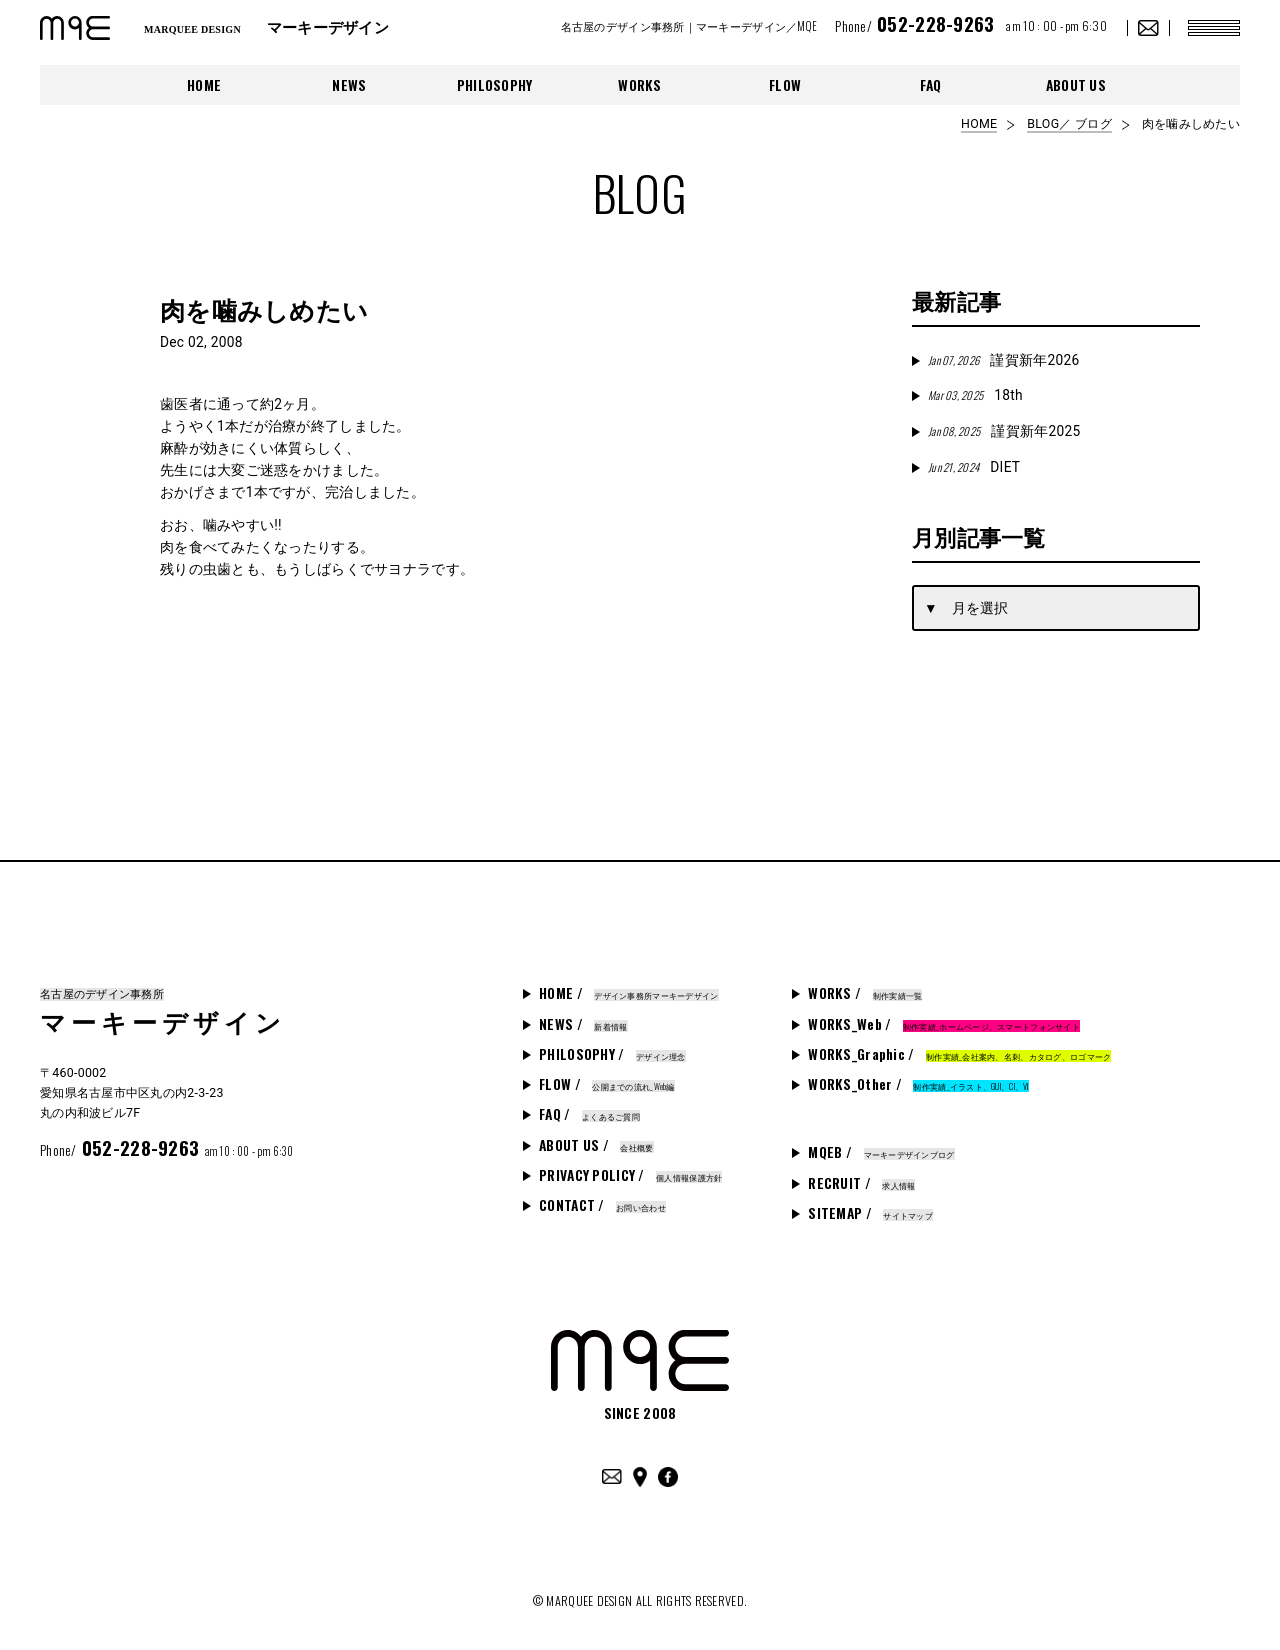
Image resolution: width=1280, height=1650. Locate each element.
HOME (204, 85)
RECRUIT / (861, 1183)
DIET (974, 467)
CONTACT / (602, 1205)
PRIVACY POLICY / (630, 1175)
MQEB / (881, 1152)
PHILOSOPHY (495, 85)
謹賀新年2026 (1003, 360)
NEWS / (583, 1024)
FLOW (785, 85)
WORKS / (865, 993)
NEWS (349, 85)
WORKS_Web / (944, 1024)
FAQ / (589, 1114)
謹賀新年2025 (1004, 431)
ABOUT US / (596, 1145)
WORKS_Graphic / (959, 1054)
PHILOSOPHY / (612, 1054)
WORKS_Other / (918, 1084)
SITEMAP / (870, 1213)
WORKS (639, 85)
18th (975, 395)
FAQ (931, 85)
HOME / (628, 993)
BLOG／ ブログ (1069, 124)
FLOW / (607, 1084)
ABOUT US (1076, 85)
